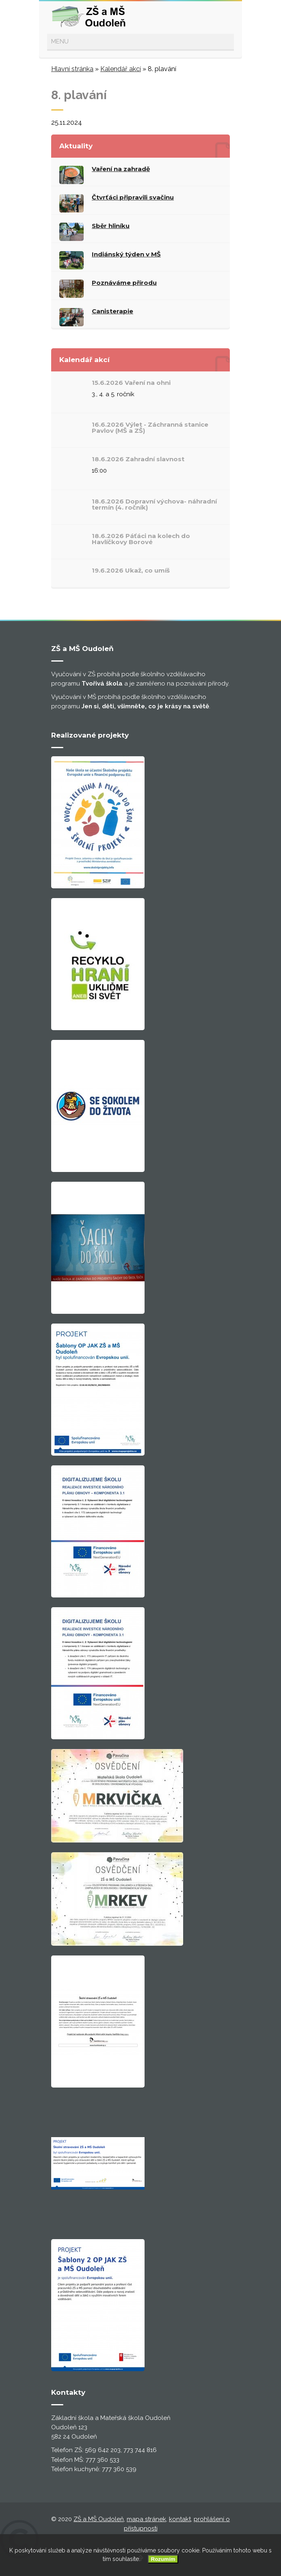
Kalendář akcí (120, 69)
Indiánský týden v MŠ (126, 254)
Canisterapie (112, 311)
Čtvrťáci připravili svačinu (133, 197)
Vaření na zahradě (121, 169)
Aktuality (76, 146)
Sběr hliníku (111, 226)
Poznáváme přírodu (124, 282)
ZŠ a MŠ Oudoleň (98, 2519)
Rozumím (163, 2559)
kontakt (180, 2519)
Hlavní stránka (72, 69)
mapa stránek (146, 2519)
